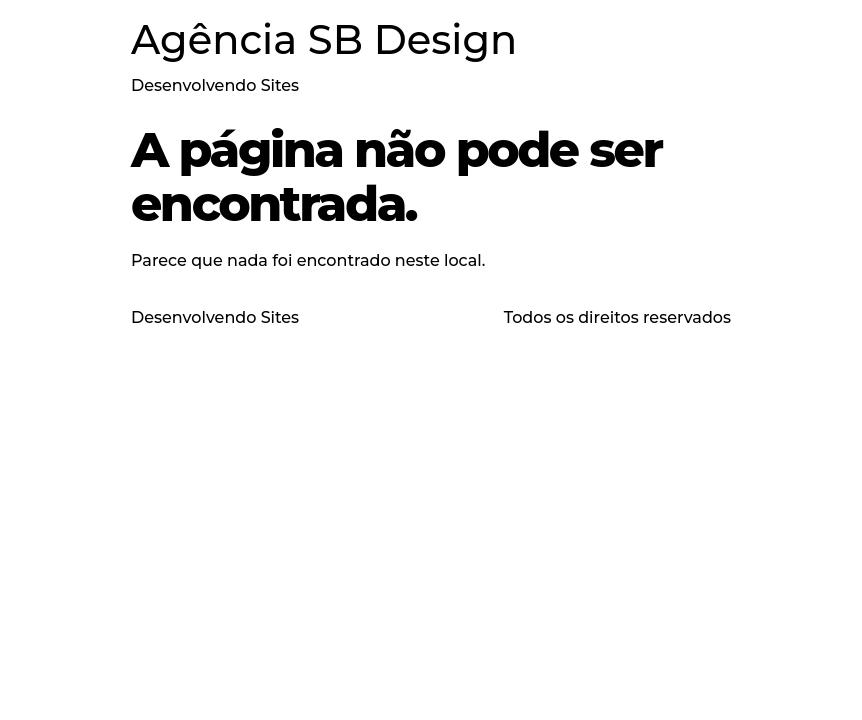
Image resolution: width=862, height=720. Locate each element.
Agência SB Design (324, 39)
